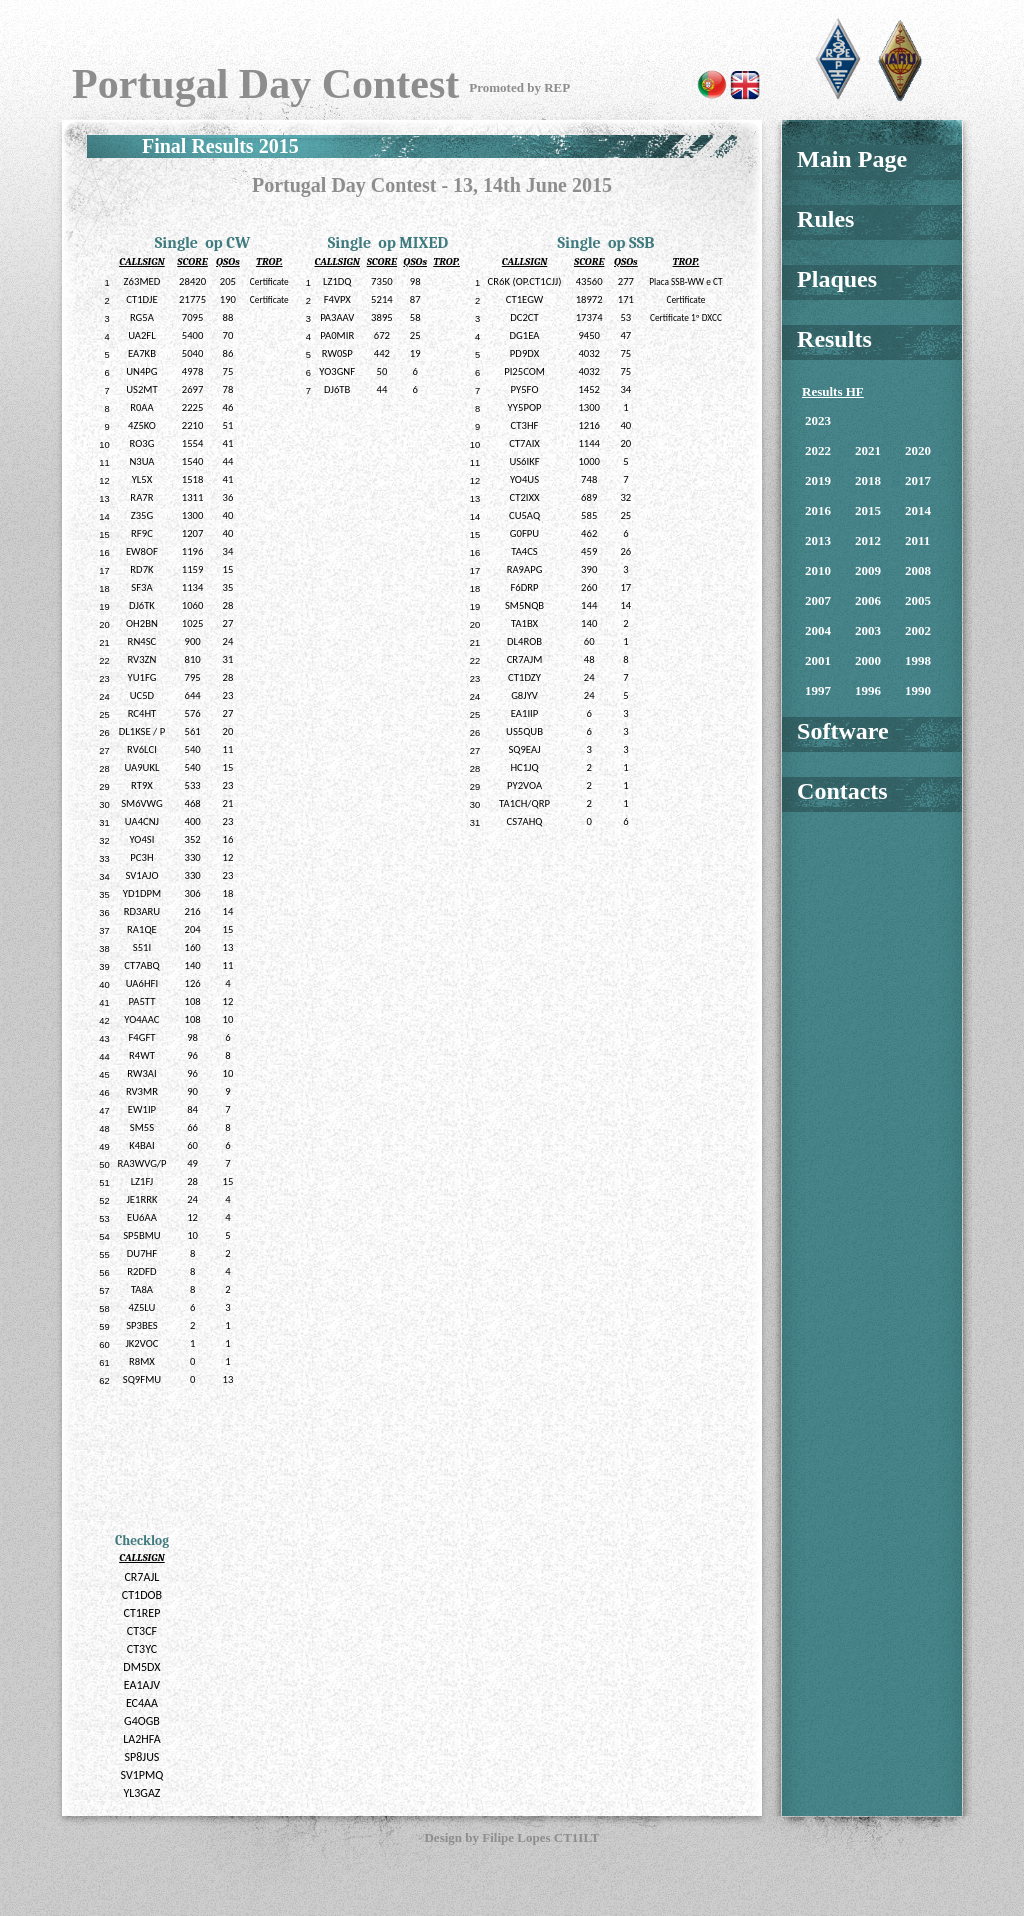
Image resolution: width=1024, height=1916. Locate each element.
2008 (918, 570)
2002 (918, 630)
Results (834, 339)
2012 (868, 540)
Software (843, 731)
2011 (917, 540)
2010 (818, 570)
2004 (818, 630)
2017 (918, 480)
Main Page (852, 159)
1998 (918, 660)
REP (557, 87)
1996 (868, 690)
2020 (918, 450)
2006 (868, 600)
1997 (818, 690)
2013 (818, 540)
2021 (868, 450)
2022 (818, 450)
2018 (868, 480)
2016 (818, 510)
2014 (918, 510)
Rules (825, 219)
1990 (918, 690)
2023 (818, 420)
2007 (818, 600)
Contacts (842, 791)
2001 (818, 660)
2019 (818, 480)
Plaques (837, 279)
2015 (868, 510)
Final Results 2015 (220, 146)
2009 (868, 570)
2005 (918, 600)
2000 (868, 660)
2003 (868, 630)
